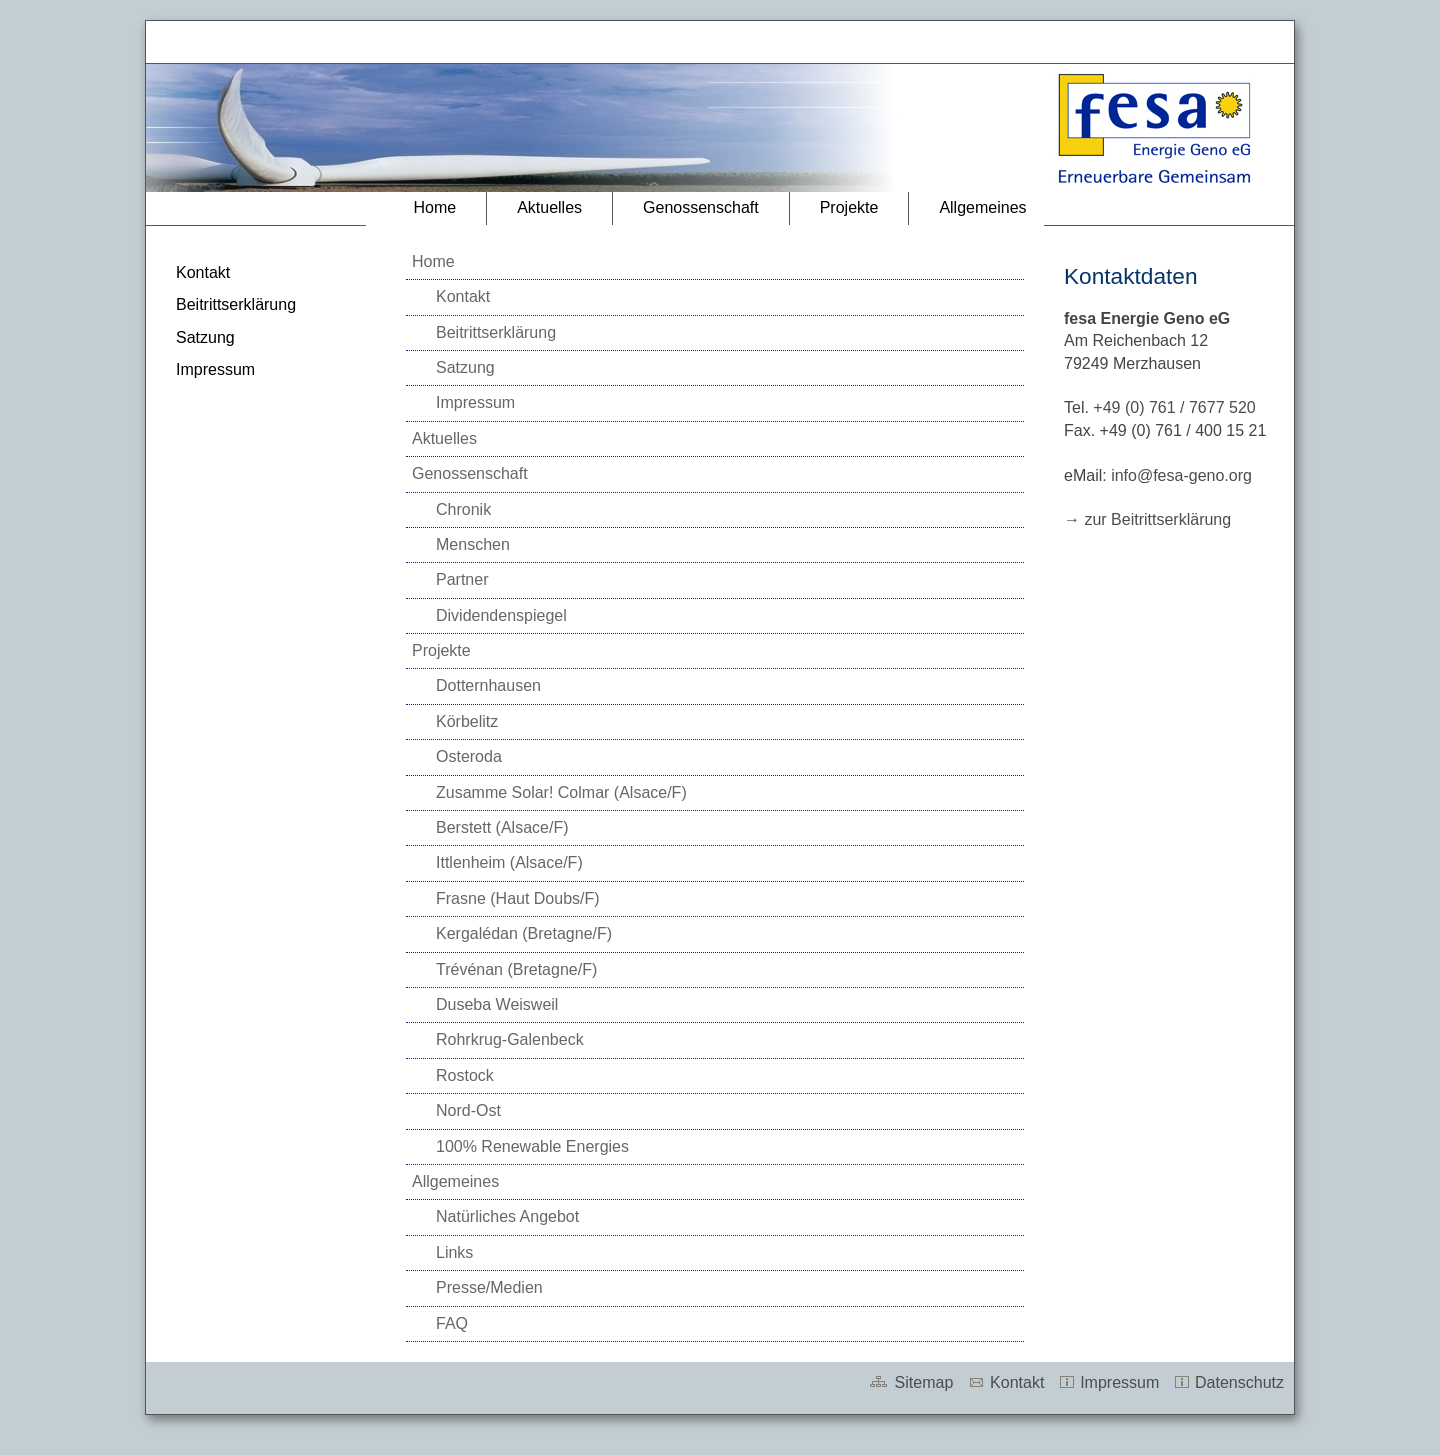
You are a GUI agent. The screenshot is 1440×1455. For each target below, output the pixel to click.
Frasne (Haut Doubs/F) (518, 898)
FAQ (452, 1323)
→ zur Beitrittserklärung (1147, 519)
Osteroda (469, 756)
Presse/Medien (489, 1287)
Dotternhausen (488, 685)
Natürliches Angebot (507, 1216)
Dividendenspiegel (501, 615)
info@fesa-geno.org (1181, 475)
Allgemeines (982, 207)
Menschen (473, 544)
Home (434, 207)
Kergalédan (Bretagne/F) (524, 933)
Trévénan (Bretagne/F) (516, 969)
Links (454, 1252)
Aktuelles (549, 207)
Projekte (849, 207)
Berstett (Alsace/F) (502, 827)
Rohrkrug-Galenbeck (510, 1039)
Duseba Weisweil (497, 1004)
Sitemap (910, 1382)
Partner (462, 579)
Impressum (215, 369)
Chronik (463, 509)
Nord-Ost (468, 1110)
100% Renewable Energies (532, 1146)
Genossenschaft (701, 207)
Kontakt (203, 272)
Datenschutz (1228, 1382)
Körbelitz (467, 721)
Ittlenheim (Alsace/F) (509, 862)
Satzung (205, 337)
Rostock (465, 1075)
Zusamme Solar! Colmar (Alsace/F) (561, 792)
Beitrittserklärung (236, 304)
